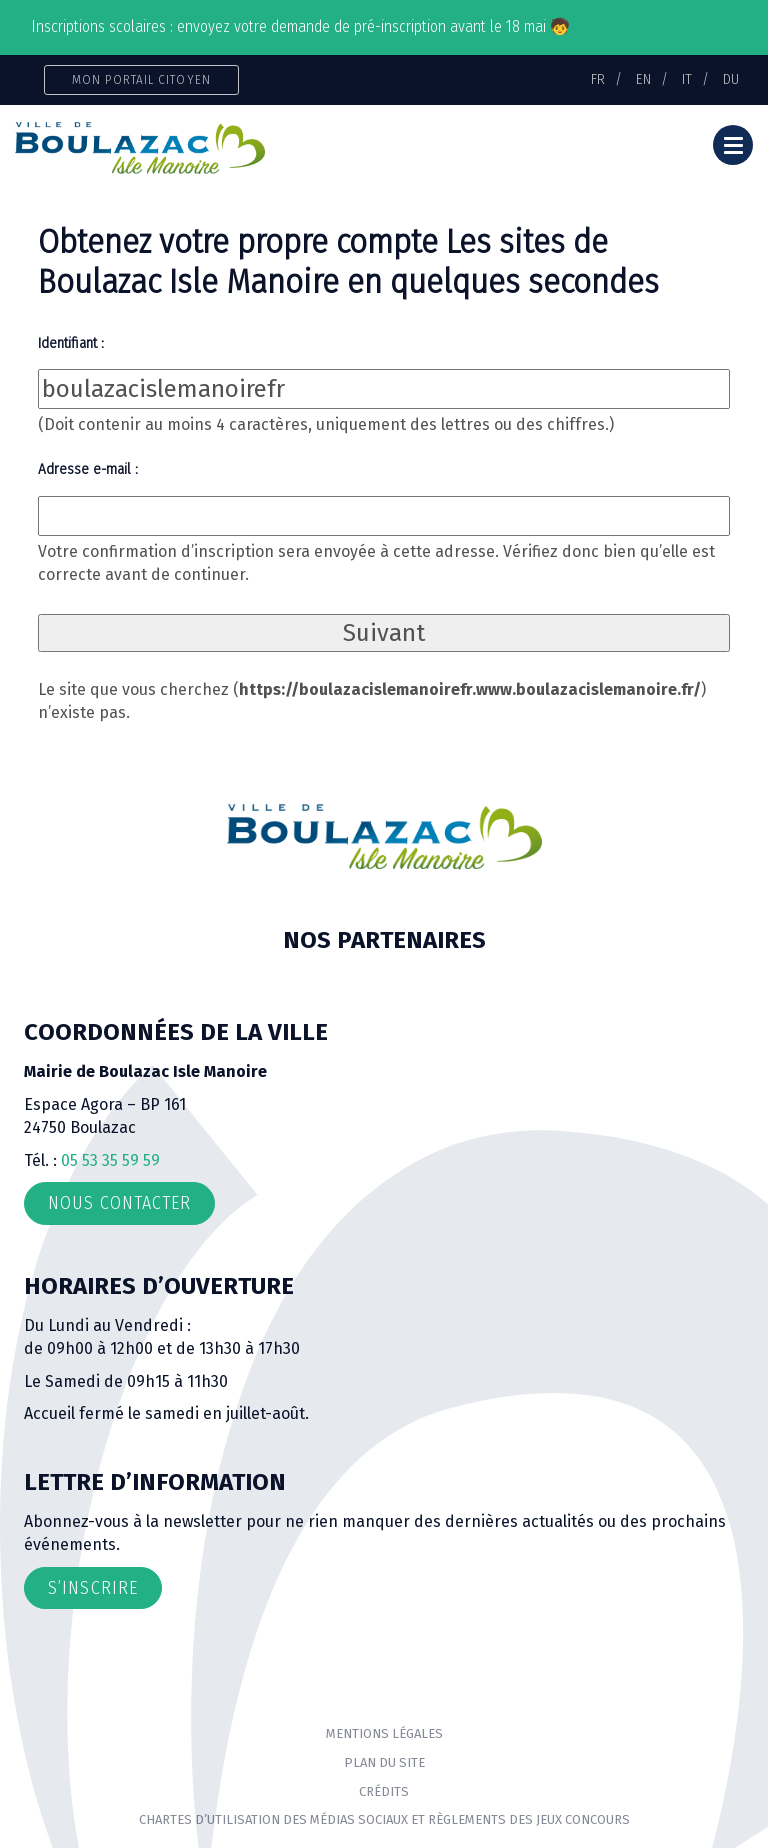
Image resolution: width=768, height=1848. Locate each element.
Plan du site (384, 1762)
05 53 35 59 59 (110, 1160)
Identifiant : (71, 343)
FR (598, 79)
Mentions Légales (384, 1733)
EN (643, 79)
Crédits (384, 1791)
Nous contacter (119, 1203)
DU (731, 79)
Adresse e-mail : (88, 469)
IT (687, 79)
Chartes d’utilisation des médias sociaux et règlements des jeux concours (384, 1819)
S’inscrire (93, 1588)
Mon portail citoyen (141, 79)
